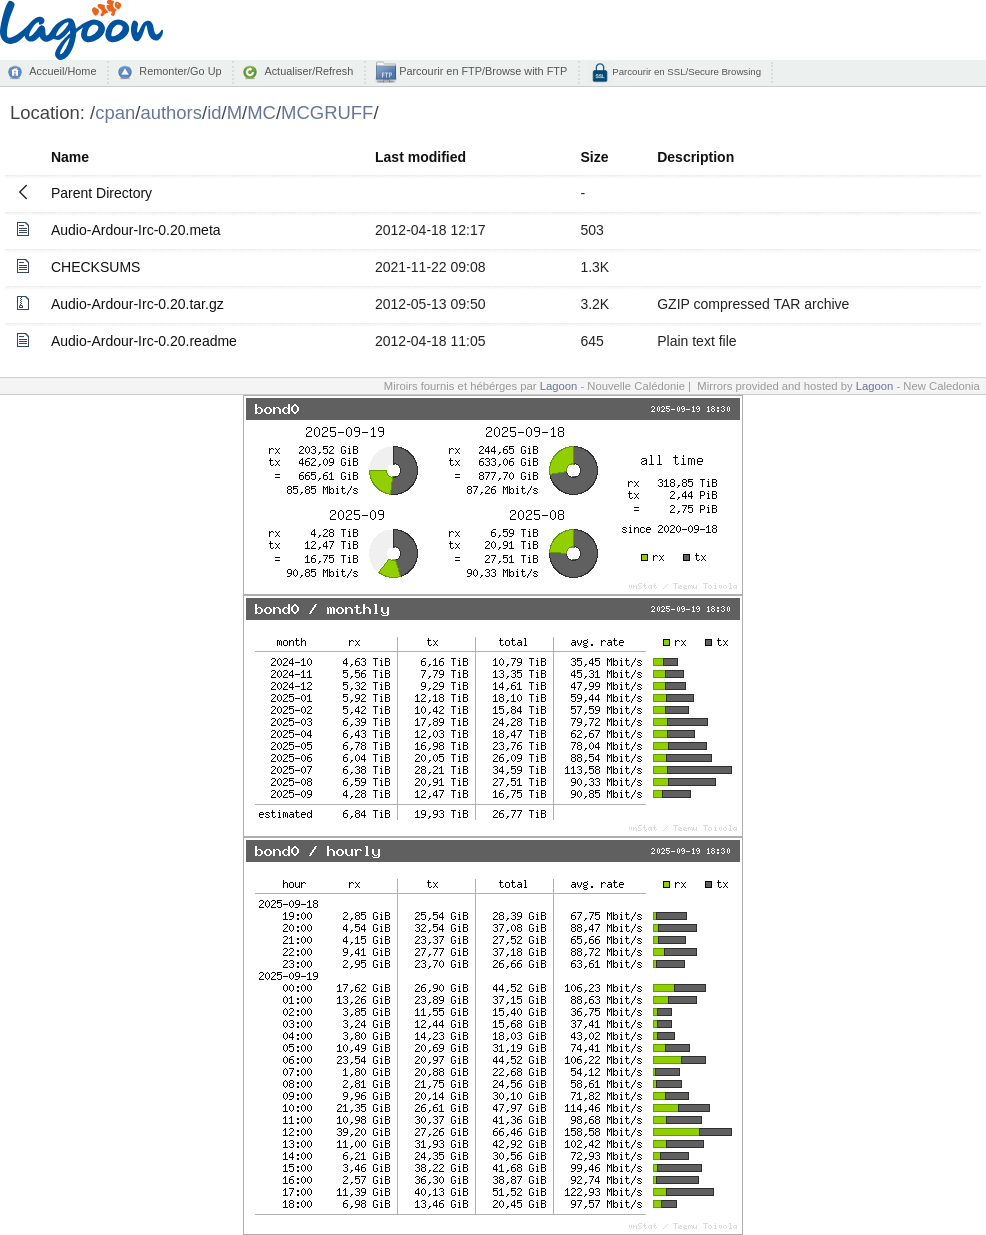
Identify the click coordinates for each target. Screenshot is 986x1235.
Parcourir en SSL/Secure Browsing (685, 71)
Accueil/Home (62, 71)
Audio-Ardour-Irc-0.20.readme (144, 341)
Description (695, 157)
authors (171, 112)
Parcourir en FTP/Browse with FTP (481, 71)
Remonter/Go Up (180, 71)
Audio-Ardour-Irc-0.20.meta (136, 230)
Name (70, 157)
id (214, 112)
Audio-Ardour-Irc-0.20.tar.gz (137, 304)
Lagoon (559, 386)
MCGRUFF (327, 112)
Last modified (420, 157)
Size (594, 157)
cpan (115, 112)
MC (261, 112)
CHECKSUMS (95, 267)
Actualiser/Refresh (308, 71)
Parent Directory (101, 193)
